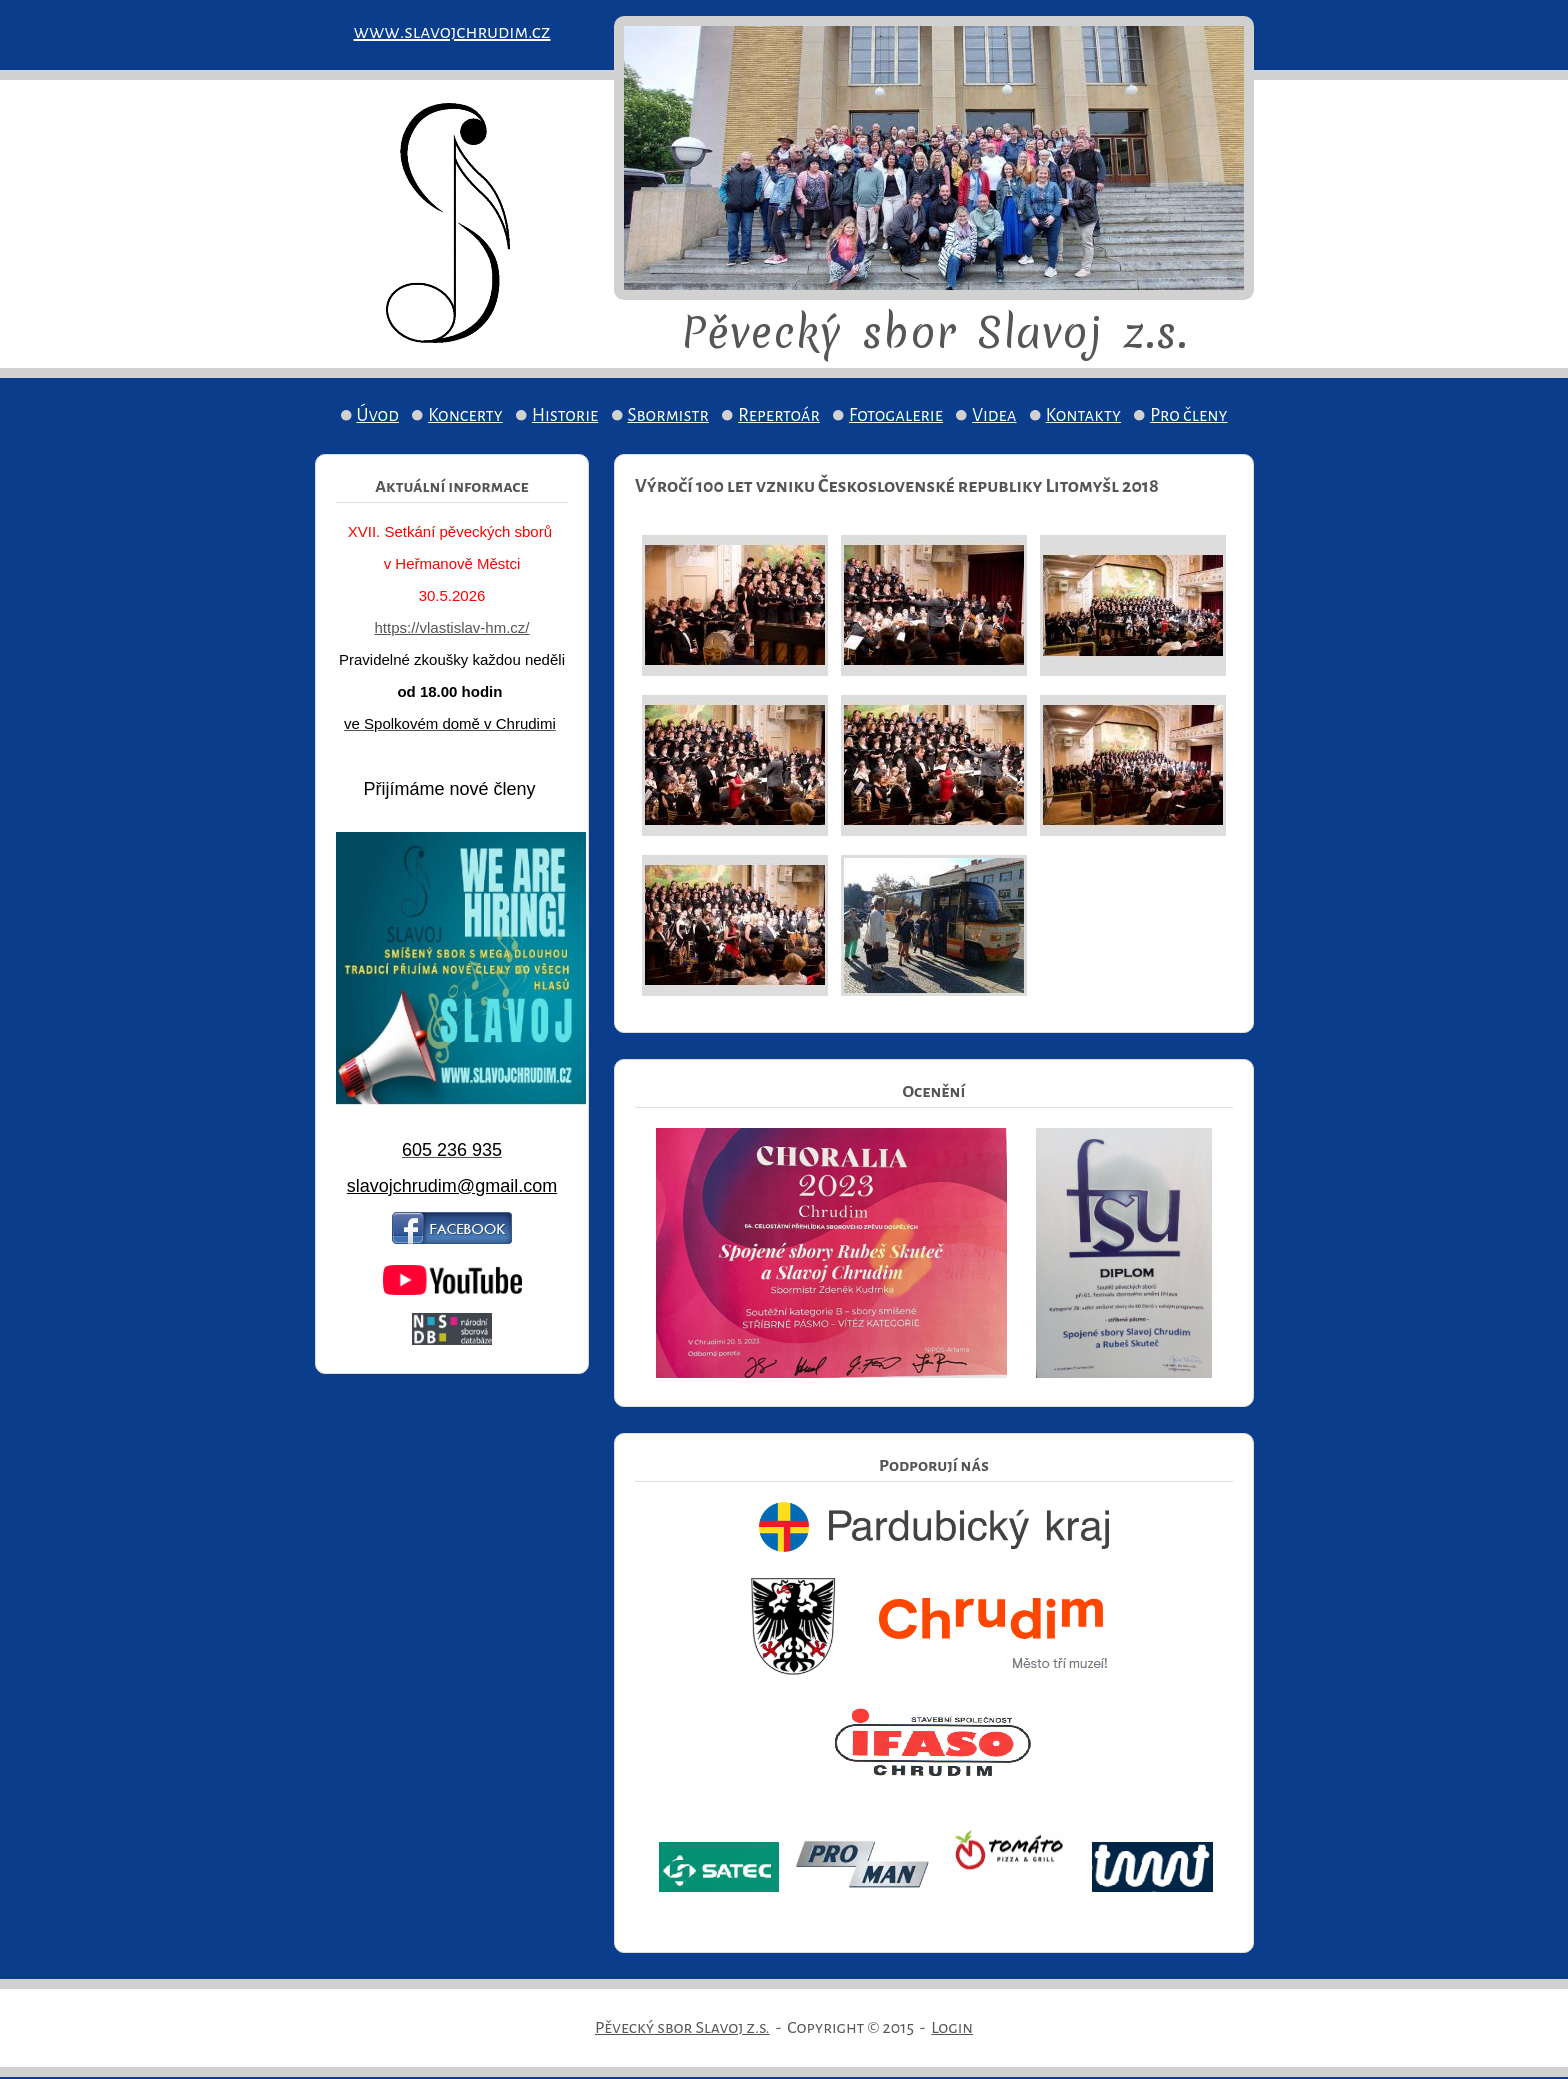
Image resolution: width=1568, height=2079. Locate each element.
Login (952, 2028)
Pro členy (1188, 415)
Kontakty (1083, 415)
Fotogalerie (896, 415)
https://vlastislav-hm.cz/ (451, 627)
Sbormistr (669, 415)
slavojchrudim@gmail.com (452, 1186)
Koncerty (465, 415)
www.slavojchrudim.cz (452, 32)
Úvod (378, 415)
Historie (565, 415)
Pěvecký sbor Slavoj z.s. (682, 2028)
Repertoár (779, 415)
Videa (994, 415)
